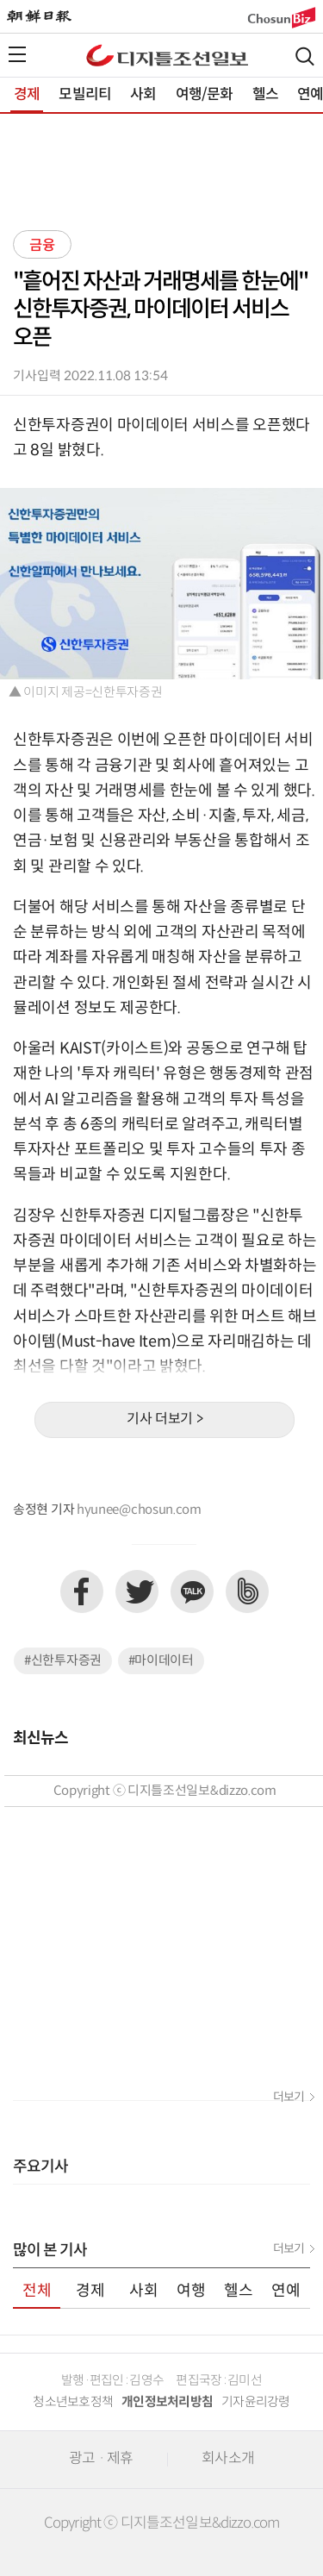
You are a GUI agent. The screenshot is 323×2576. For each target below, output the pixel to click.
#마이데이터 (161, 1661)
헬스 (265, 94)
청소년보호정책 (73, 2402)
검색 (304, 56)
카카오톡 (192, 1591)
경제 (27, 94)
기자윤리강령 (255, 2402)
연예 (286, 2291)
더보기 (288, 2097)
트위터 (136, 1591)
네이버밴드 (247, 1591)
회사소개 (228, 2458)
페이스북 (81, 1591)
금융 (42, 245)
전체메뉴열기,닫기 (17, 54)
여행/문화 (204, 94)
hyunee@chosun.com (139, 1510)
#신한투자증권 (63, 1661)
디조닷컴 (167, 55)
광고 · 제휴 (101, 2458)
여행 (191, 2291)
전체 (37, 2291)
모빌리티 (85, 94)
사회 (143, 94)
